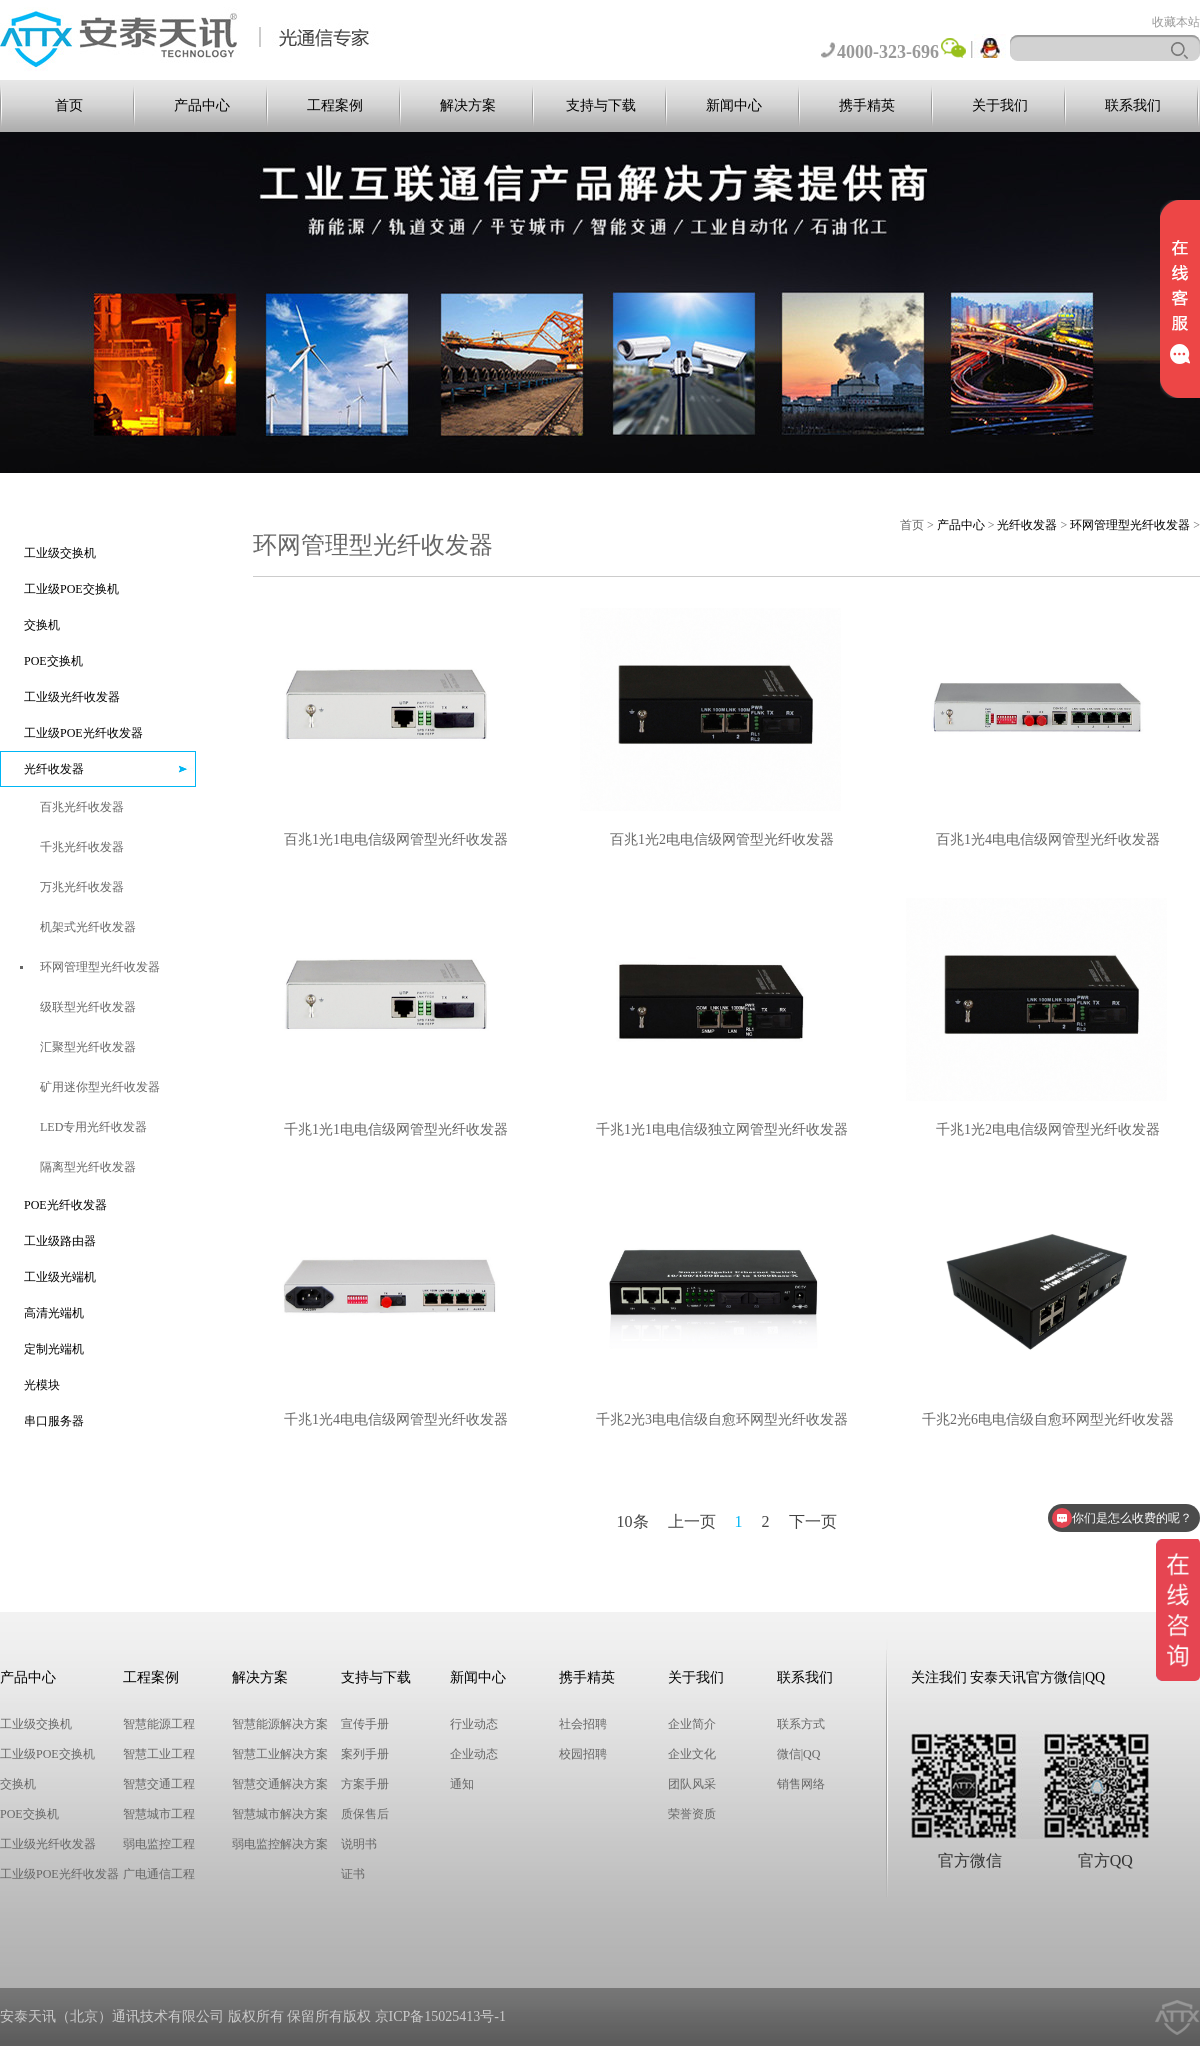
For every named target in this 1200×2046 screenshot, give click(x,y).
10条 (633, 1521)
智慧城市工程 (159, 1814)
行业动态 (474, 1724)
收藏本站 (1176, 22)
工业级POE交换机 (71, 589)
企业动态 (474, 1754)
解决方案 (468, 105)
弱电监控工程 (159, 1844)
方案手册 (365, 1784)
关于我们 (1000, 105)
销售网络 (801, 1784)
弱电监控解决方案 (280, 1844)
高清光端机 (54, 1313)
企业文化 (692, 1754)
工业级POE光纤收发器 (83, 733)
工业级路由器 (60, 1241)
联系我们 (1133, 105)
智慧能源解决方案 (280, 1724)
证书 (353, 1874)
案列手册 (365, 1754)
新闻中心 (734, 105)
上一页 (692, 1521)
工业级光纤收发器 (72, 697)
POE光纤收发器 (65, 1205)
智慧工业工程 (159, 1754)
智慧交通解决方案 (280, 1784)
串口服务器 (54, 1421)
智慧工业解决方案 (280, 1754)
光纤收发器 (54, 769)
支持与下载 (601, 105)
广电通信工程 (159, 1874)
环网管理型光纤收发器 (1130, 525)
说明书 (359, 1844)
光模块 (42, 1385)
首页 (69, 105)
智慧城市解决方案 (280, 1814)
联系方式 (801, 1724)
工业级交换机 (60, 553)
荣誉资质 (692, 1814)
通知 (462, 1784)
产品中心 (202, 105)
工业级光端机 (60, 1277)
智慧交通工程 (159, 1784)
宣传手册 (365, 1724)
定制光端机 (54, 1349)
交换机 (42, 625)
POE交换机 (53, 661)
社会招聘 (583, 1724)
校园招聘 (583, 1754)
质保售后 (365, 1814)
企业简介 (692, 1724)
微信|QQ (799, 1754)
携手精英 (867, 105)
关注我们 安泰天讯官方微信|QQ (1008, 1677)
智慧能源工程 (159, 1724)
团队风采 (692, 1784)
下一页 (813, 1521)
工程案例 (335, 105)
